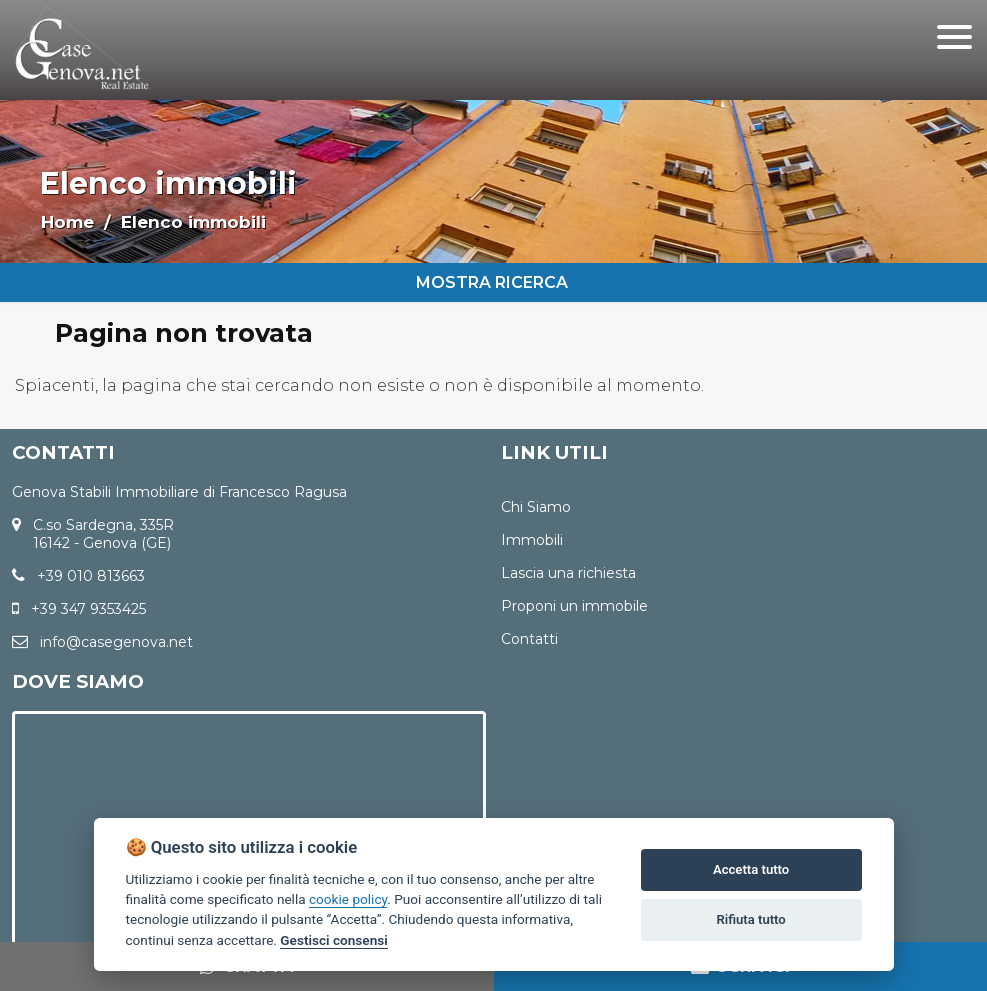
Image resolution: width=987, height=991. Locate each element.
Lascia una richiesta (568, 573)
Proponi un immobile (574, 606)
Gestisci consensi (333, 940)
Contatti (529, 639)
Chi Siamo (536, 507)
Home (67, 222)
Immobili (532, 540)
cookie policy (348, 899)
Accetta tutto (751, 869)
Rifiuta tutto (750, 919)
